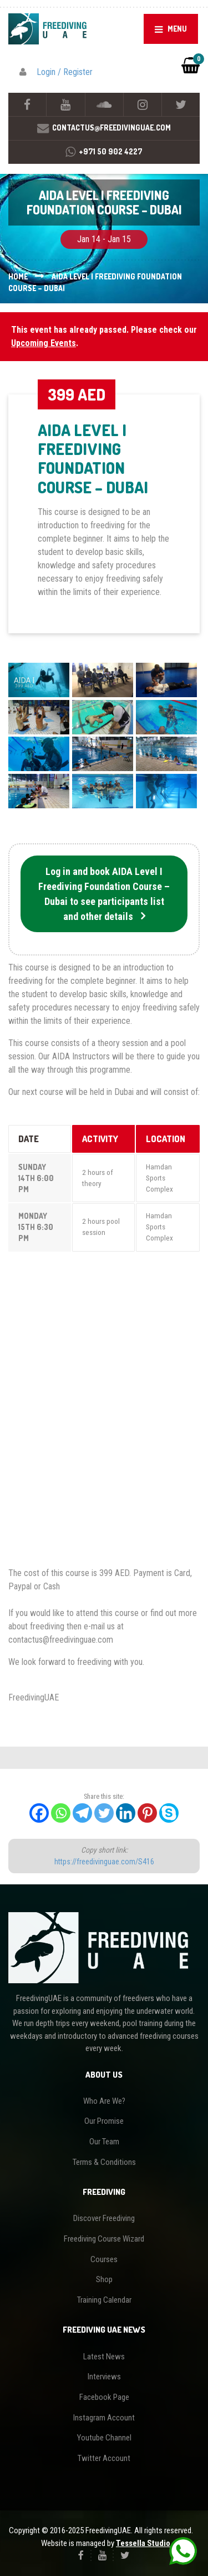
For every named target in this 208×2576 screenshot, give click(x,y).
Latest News (104, 2357)
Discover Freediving (104, 2218)
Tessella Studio (143, 2543)
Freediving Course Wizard (104, 2239)
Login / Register (65, 72)
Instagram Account (104, 2418)
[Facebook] (39, 1813)
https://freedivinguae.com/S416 (104, 1861)
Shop (104, 2279)
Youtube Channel (104, 2438)
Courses (104, 2259)
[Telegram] (82, 1813)
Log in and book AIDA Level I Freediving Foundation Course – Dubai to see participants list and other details (104, 894)
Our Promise (104, 2121)
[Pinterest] (147, 1813)
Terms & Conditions (104, 2162)
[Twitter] (104, 1813)
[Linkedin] (125, 1813)
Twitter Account (104, 2458)
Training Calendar (104, 2300)
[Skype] (169, 1813)
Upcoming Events (43, 343)
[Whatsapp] (60, 1813)
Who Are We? (104, 2101)
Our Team (104, 2142)
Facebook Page (104, 2397)
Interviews (104, 2377)
